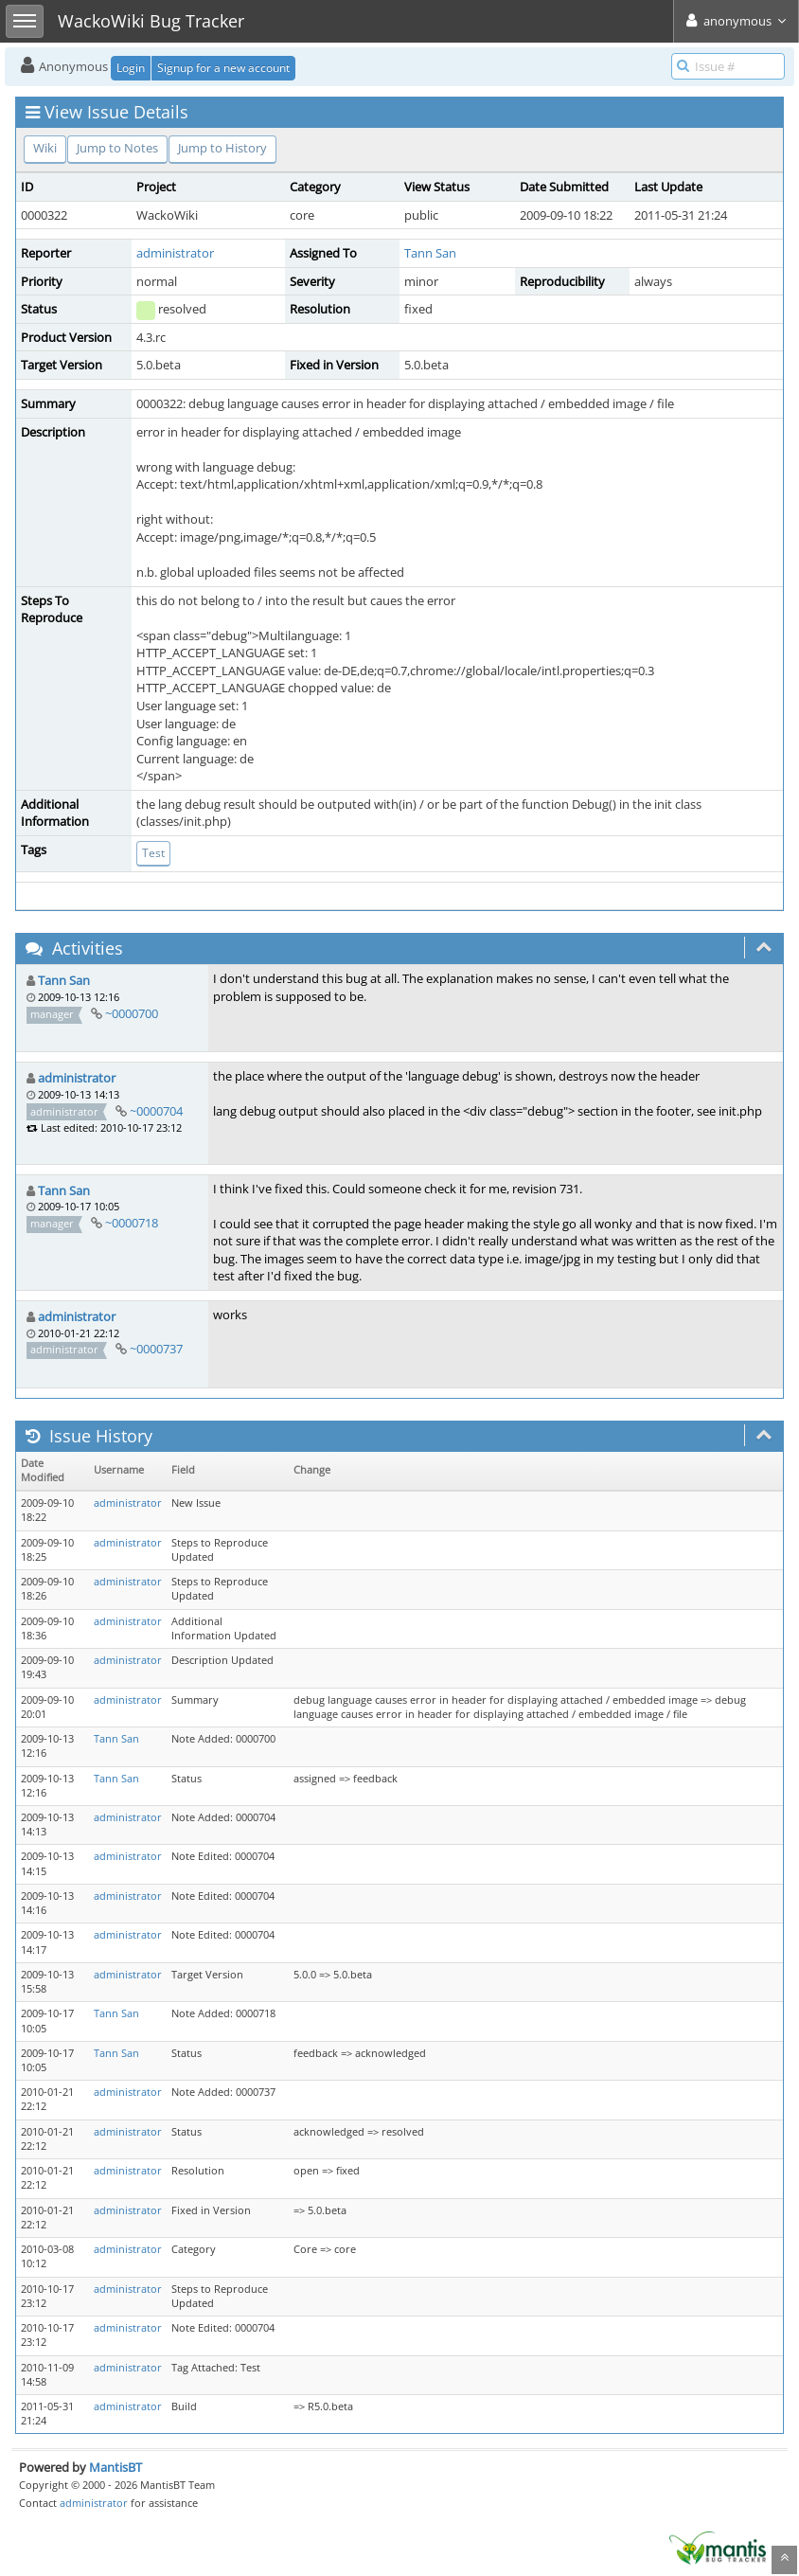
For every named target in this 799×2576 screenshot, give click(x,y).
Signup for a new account (223, 68)
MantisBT (115, 2467)
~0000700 (131, 1013)
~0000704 (156, 1110)
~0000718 (131, 1222)
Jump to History (222, 147)
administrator (175, 252)
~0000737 (156, 1348)
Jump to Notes (117, 147)
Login (130, 68)
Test (153, 853)
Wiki (45, 147)
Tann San (430, 252)
